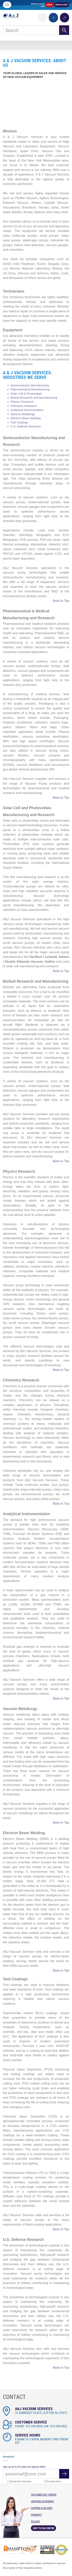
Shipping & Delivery (42, 2508)
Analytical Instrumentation (27, 409)
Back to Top (61, 600)
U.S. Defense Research (26, 426)
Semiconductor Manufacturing (30, 385)
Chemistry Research (24, 405)
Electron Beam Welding (26, 418)
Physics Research (22, 401)
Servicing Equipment (42, 2501)
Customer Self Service (43, 2494)
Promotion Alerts (52, 2481)
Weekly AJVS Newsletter (19, 2481)
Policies (35, 2521)
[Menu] (7, 5)
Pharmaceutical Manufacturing (30, 389)
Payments (36, 2515)
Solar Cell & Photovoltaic (26, 393)
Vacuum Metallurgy (23, 414)
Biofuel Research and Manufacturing (34, 397)
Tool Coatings (19, 422)
